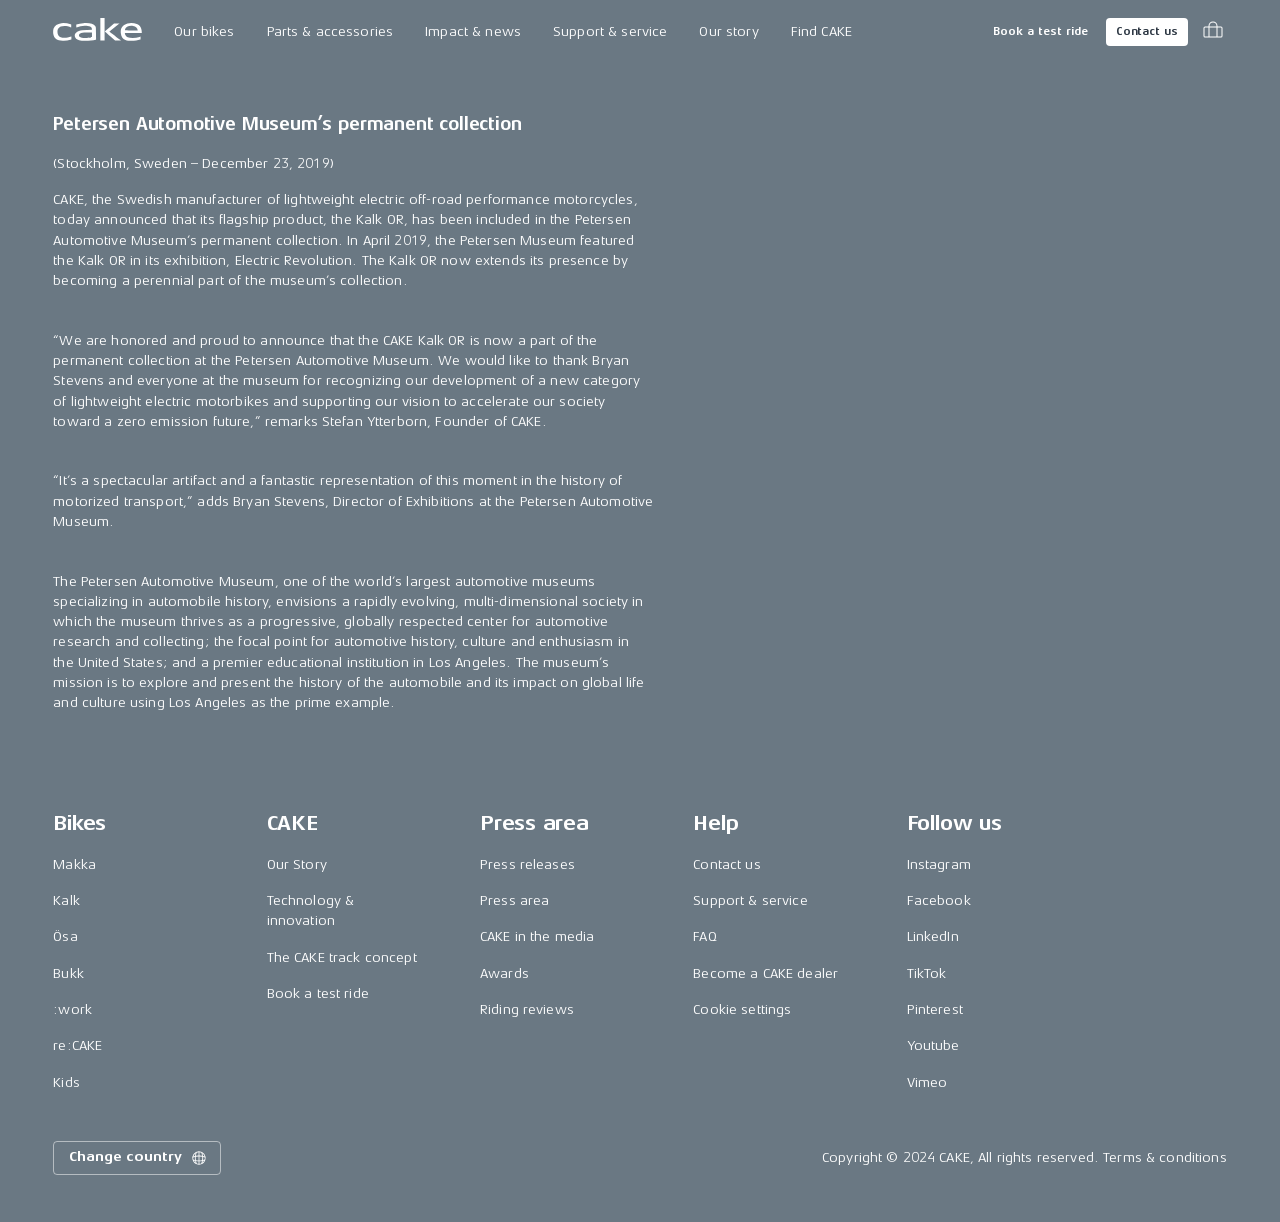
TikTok (927, 973)
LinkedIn (933, 936)
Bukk (68, 973)
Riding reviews (527, 1009)
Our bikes (204, 31)
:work (72, 1009)
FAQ (704, 936)
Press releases (527, 864)
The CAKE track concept (342, 957)
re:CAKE (77, 1045)
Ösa (65, 936)
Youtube (933, 1045)
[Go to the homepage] (97, 32)
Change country (139, 1158)
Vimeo (927, 1082)
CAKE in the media (537, 936)
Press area (514, 900)
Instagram (939, 864)
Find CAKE (821, 31)
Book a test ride (1040, 31)
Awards (504, 973)
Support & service (610, 31)
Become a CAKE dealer (765, 973)
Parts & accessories (330, 31)
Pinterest (935, 1009)
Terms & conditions (1165, 1157)
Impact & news (473, 31)
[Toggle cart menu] (1213, 32)
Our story (728, 31)
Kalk (66, 900)
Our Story (297, 864)
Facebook (939, 900)
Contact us (1147, 31)
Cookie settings (742, 1009)
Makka (74, 864)
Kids (66, 1082)
